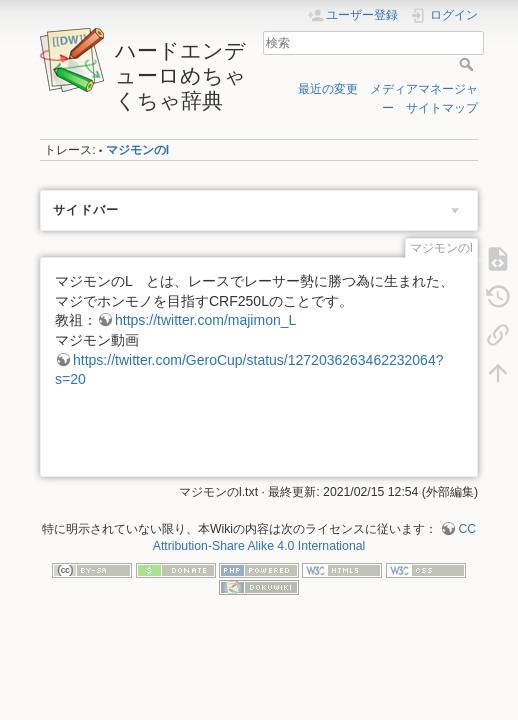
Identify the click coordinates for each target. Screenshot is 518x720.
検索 (468, 64)
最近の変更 (328, 89)
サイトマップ (442, 108)
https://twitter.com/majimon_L (205, 320)
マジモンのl (137, 150)
